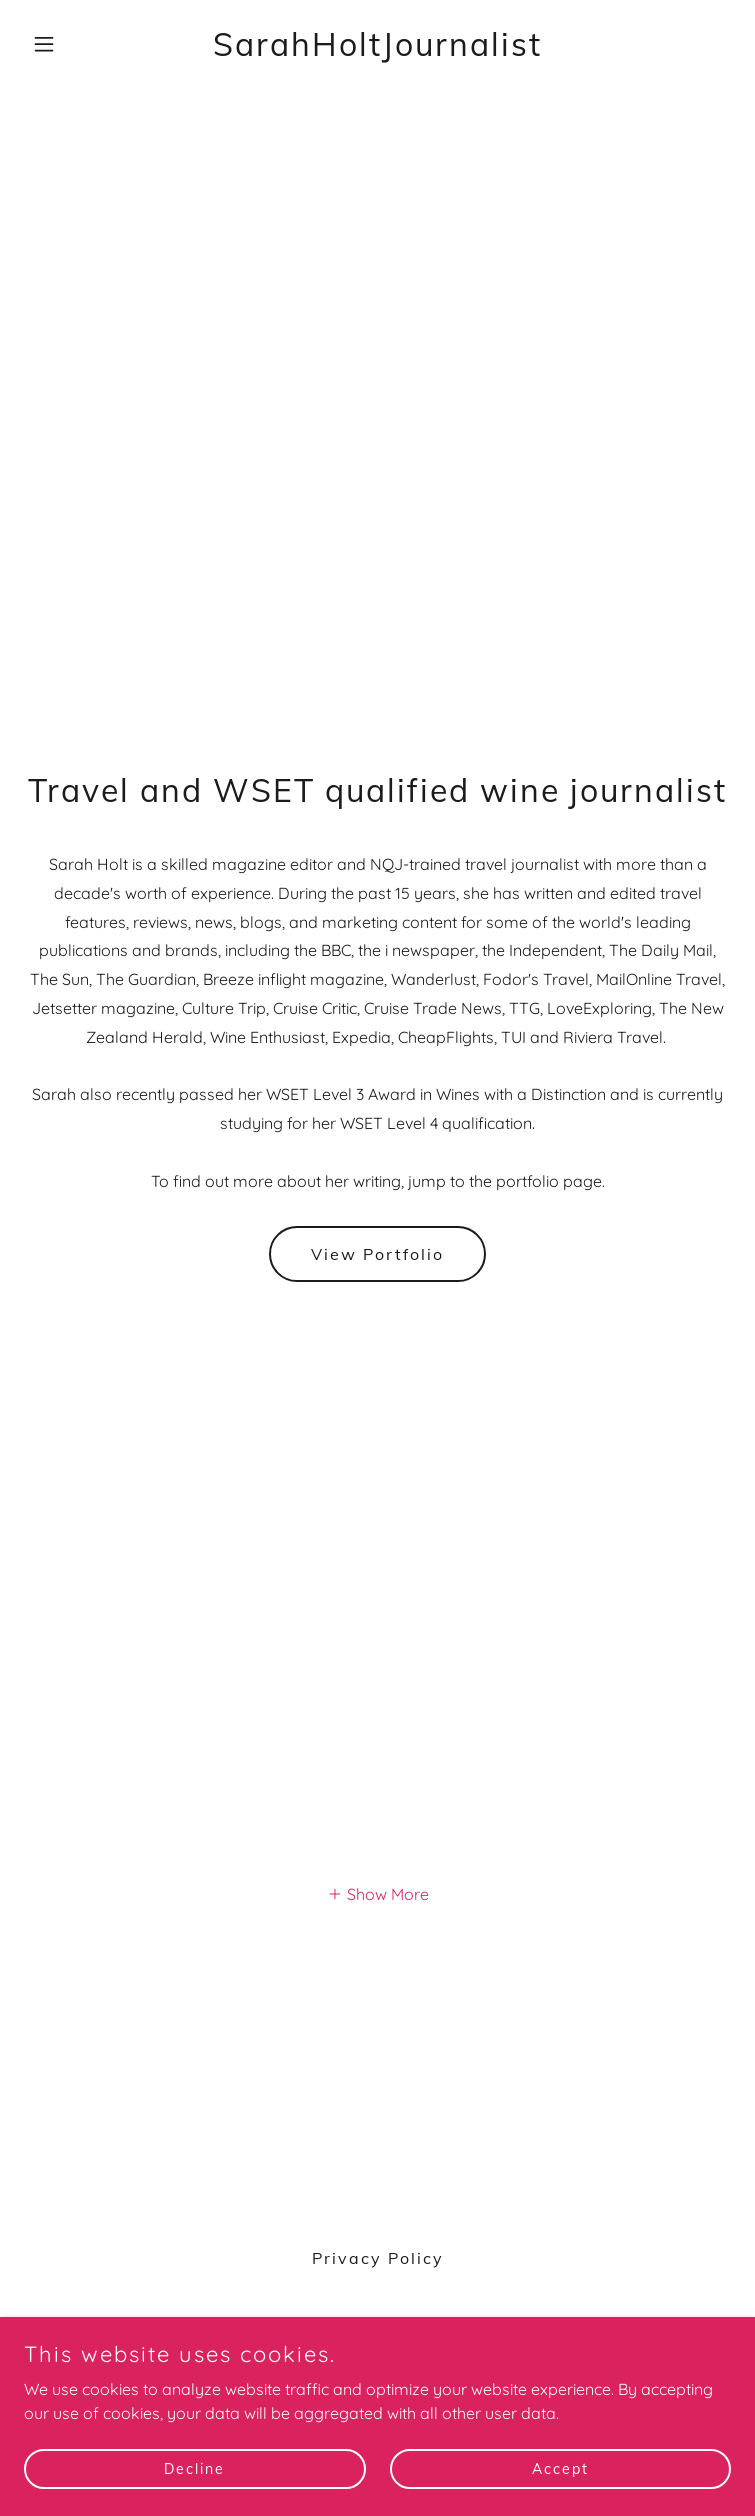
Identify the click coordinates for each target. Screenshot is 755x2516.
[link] (377, 50)
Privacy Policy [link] (378, 2258)
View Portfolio (377, 1254)
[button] (77, 44)
